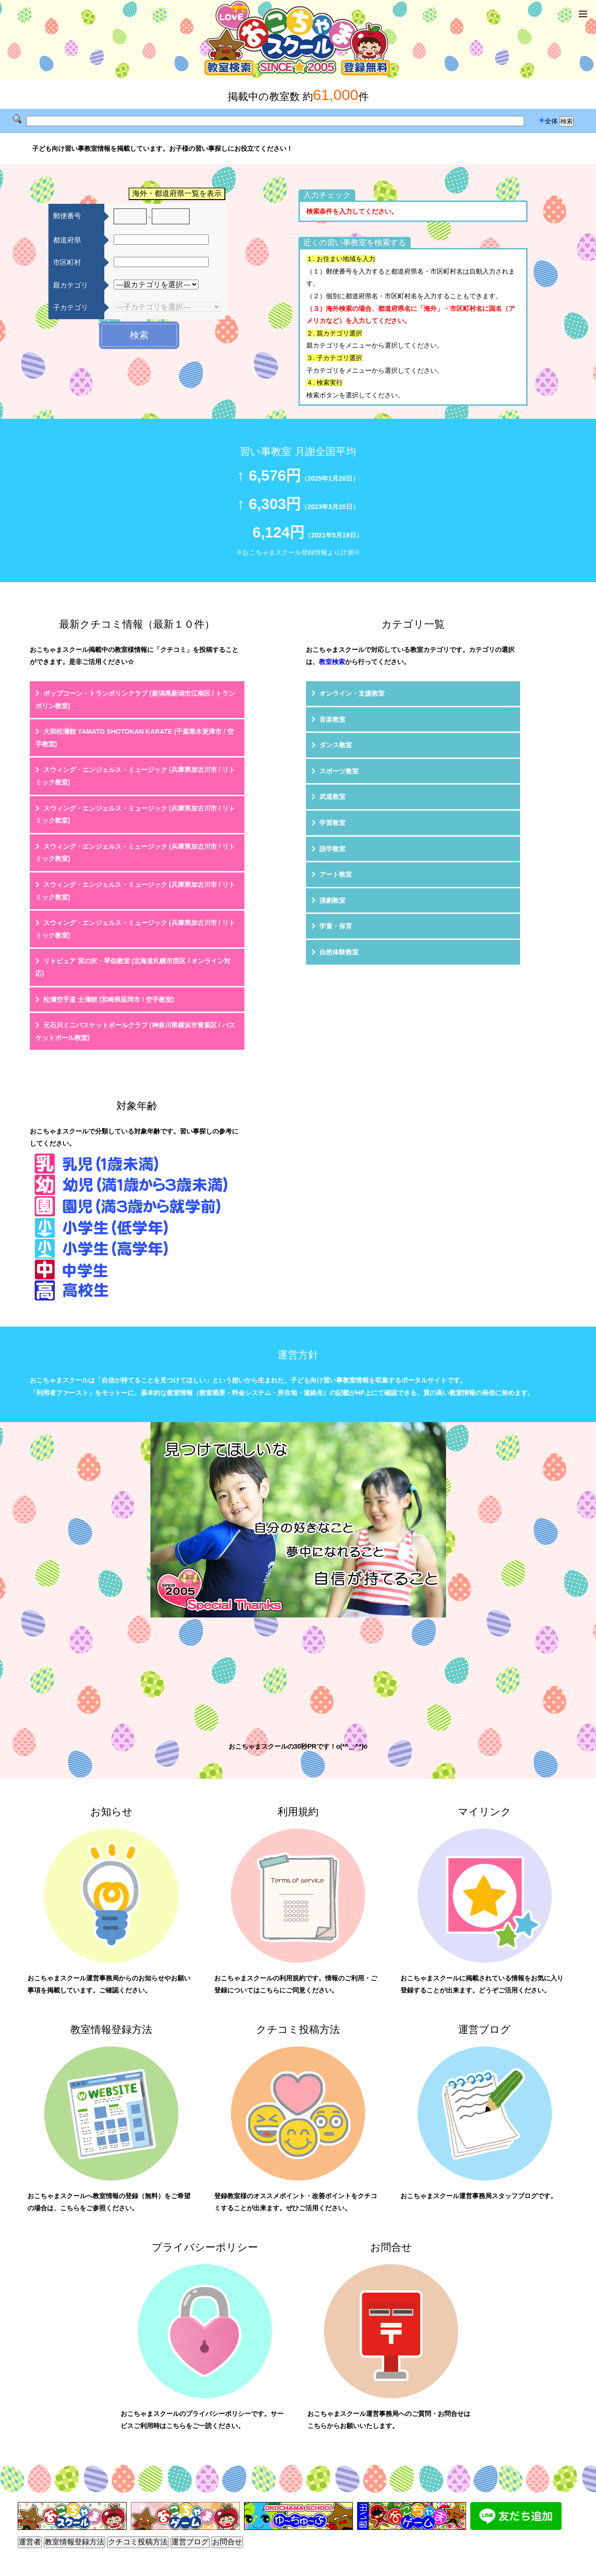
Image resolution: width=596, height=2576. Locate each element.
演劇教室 (332, 900)
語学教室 (332, 848)
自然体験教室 (339, 952)
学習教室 (332, 822)
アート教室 (335, 874)
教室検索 (332, 661)
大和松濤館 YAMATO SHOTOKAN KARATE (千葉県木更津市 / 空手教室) (134, 738)
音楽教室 (332, 719)
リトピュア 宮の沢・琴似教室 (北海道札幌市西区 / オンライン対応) (132, 967)
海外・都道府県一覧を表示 (177, 193)
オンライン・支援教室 (352, 693)
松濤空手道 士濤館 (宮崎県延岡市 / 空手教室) (108, 999)
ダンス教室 (335, 745)
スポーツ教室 (339, 771)
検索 (139, 335)
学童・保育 (335, 926)
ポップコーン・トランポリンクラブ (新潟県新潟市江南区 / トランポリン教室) (135, 700)
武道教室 (332, 796)
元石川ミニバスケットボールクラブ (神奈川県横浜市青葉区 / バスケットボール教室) (135, 1031)
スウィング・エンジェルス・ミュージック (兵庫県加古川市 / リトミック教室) (135, 776)
